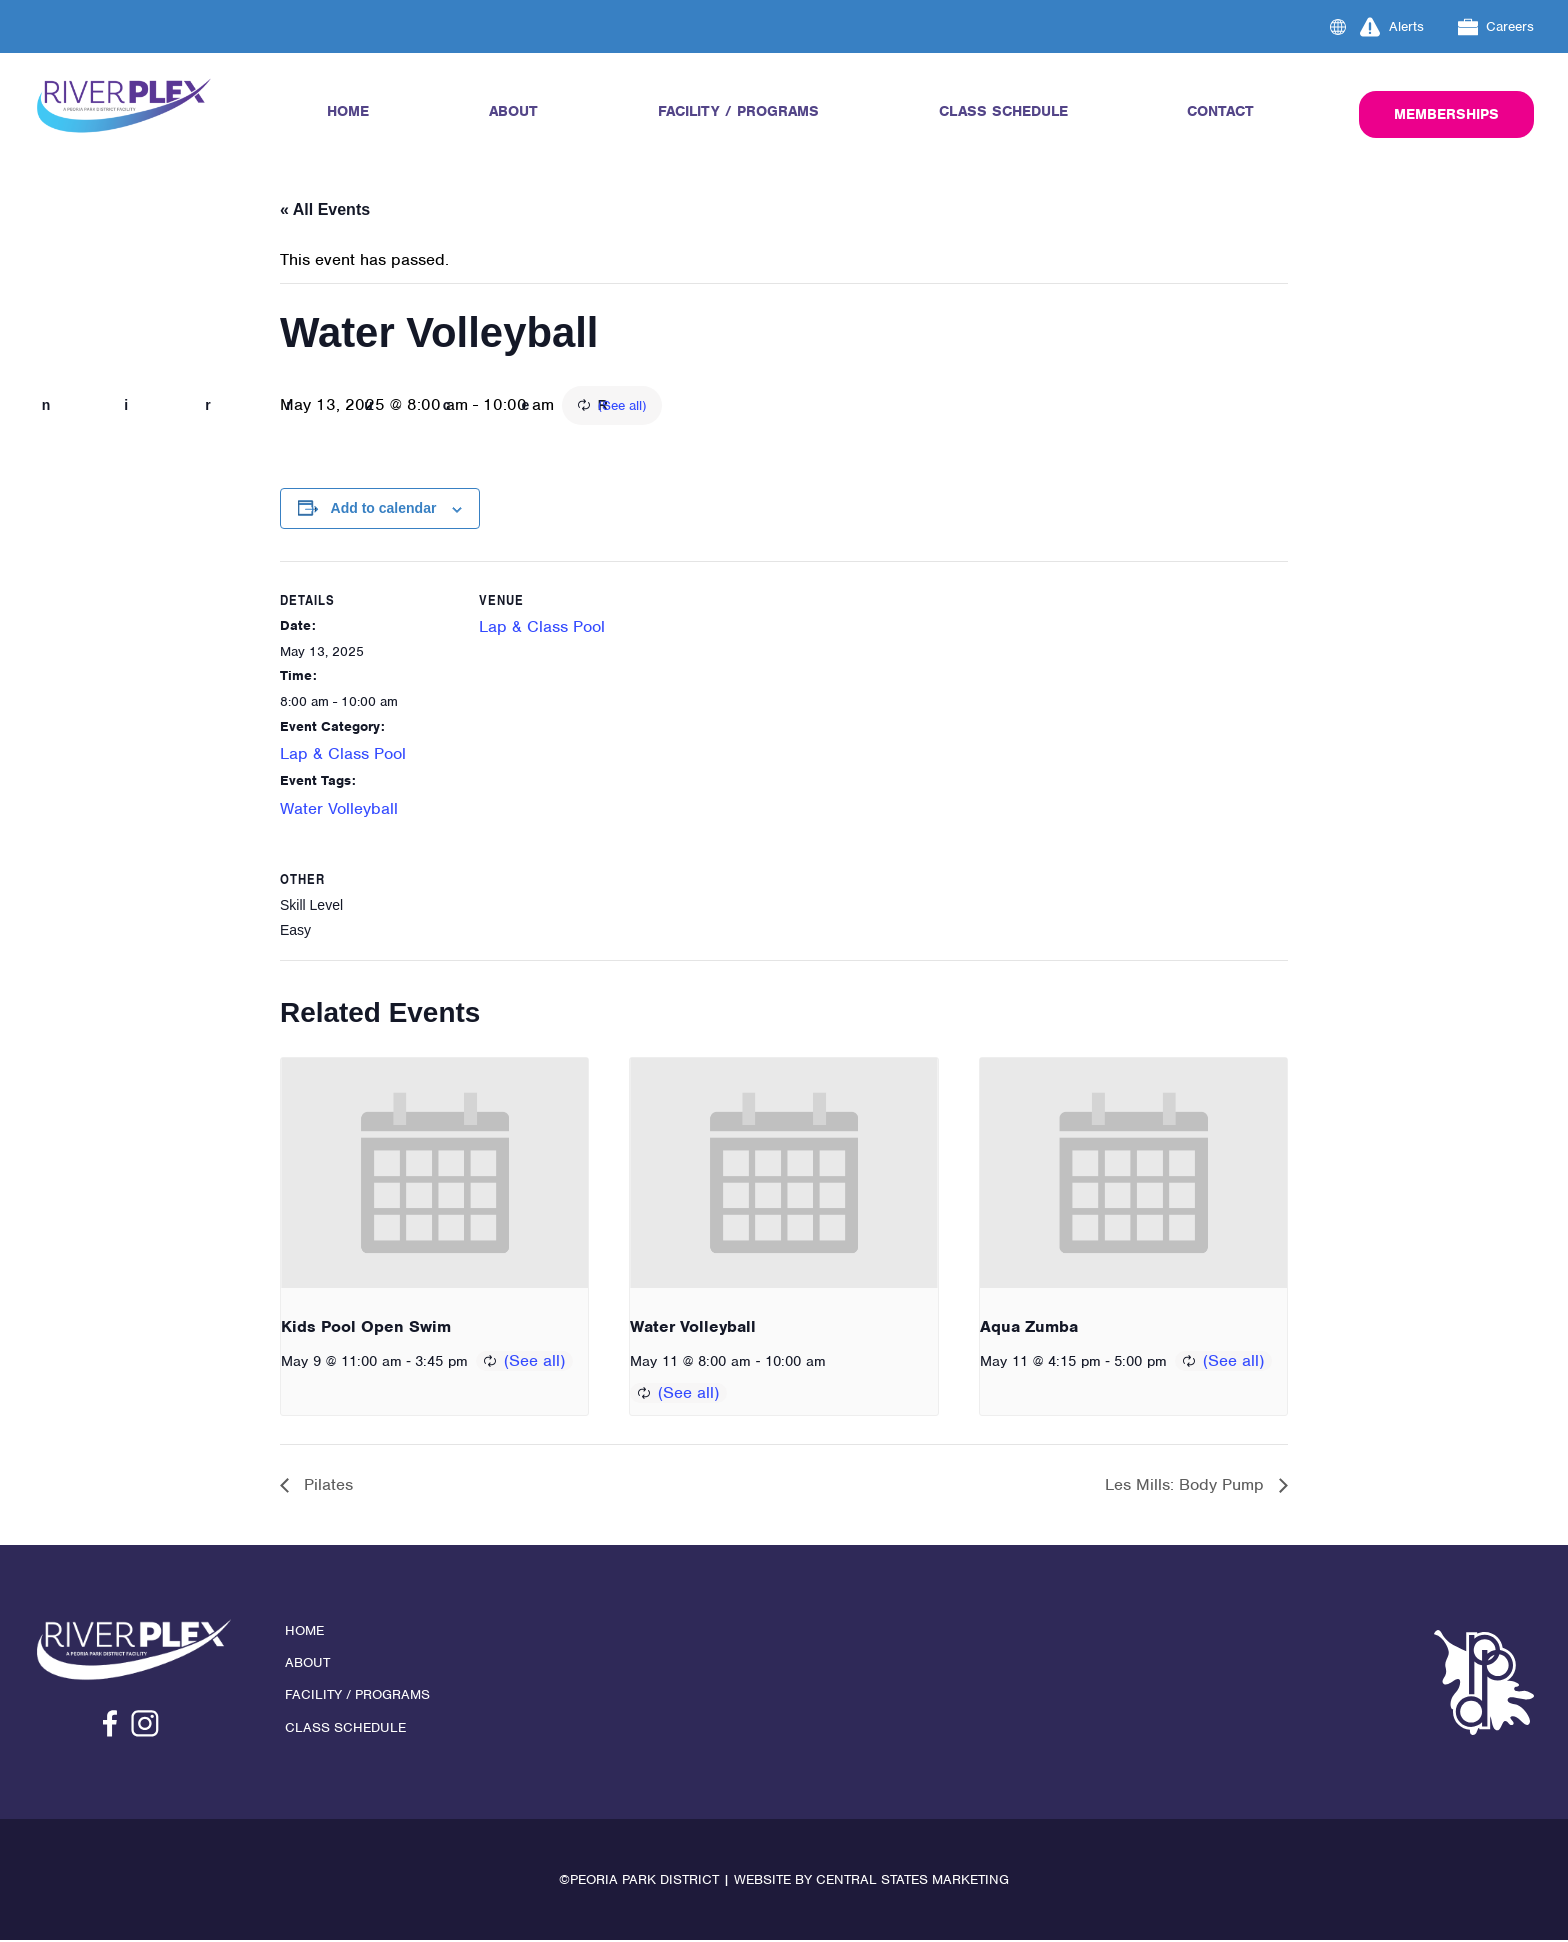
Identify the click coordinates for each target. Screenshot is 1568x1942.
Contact (1220, 111)
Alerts (1392, 27)
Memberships (1446, 114)
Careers (1496, 27)
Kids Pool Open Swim (366, 1327)
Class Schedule (1003, 111)
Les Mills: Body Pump (1187, 1486)
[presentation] (434, 1174)
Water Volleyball (339, 808)
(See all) (734, 405)
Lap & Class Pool (343, 754)
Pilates (326, 1486)
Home (348, 111)
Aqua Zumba (1029, 1327)
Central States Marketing (912, 1881)
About (513, 111)
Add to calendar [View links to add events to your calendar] (384, 509)
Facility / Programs (738, 111)
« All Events (325, 209)
